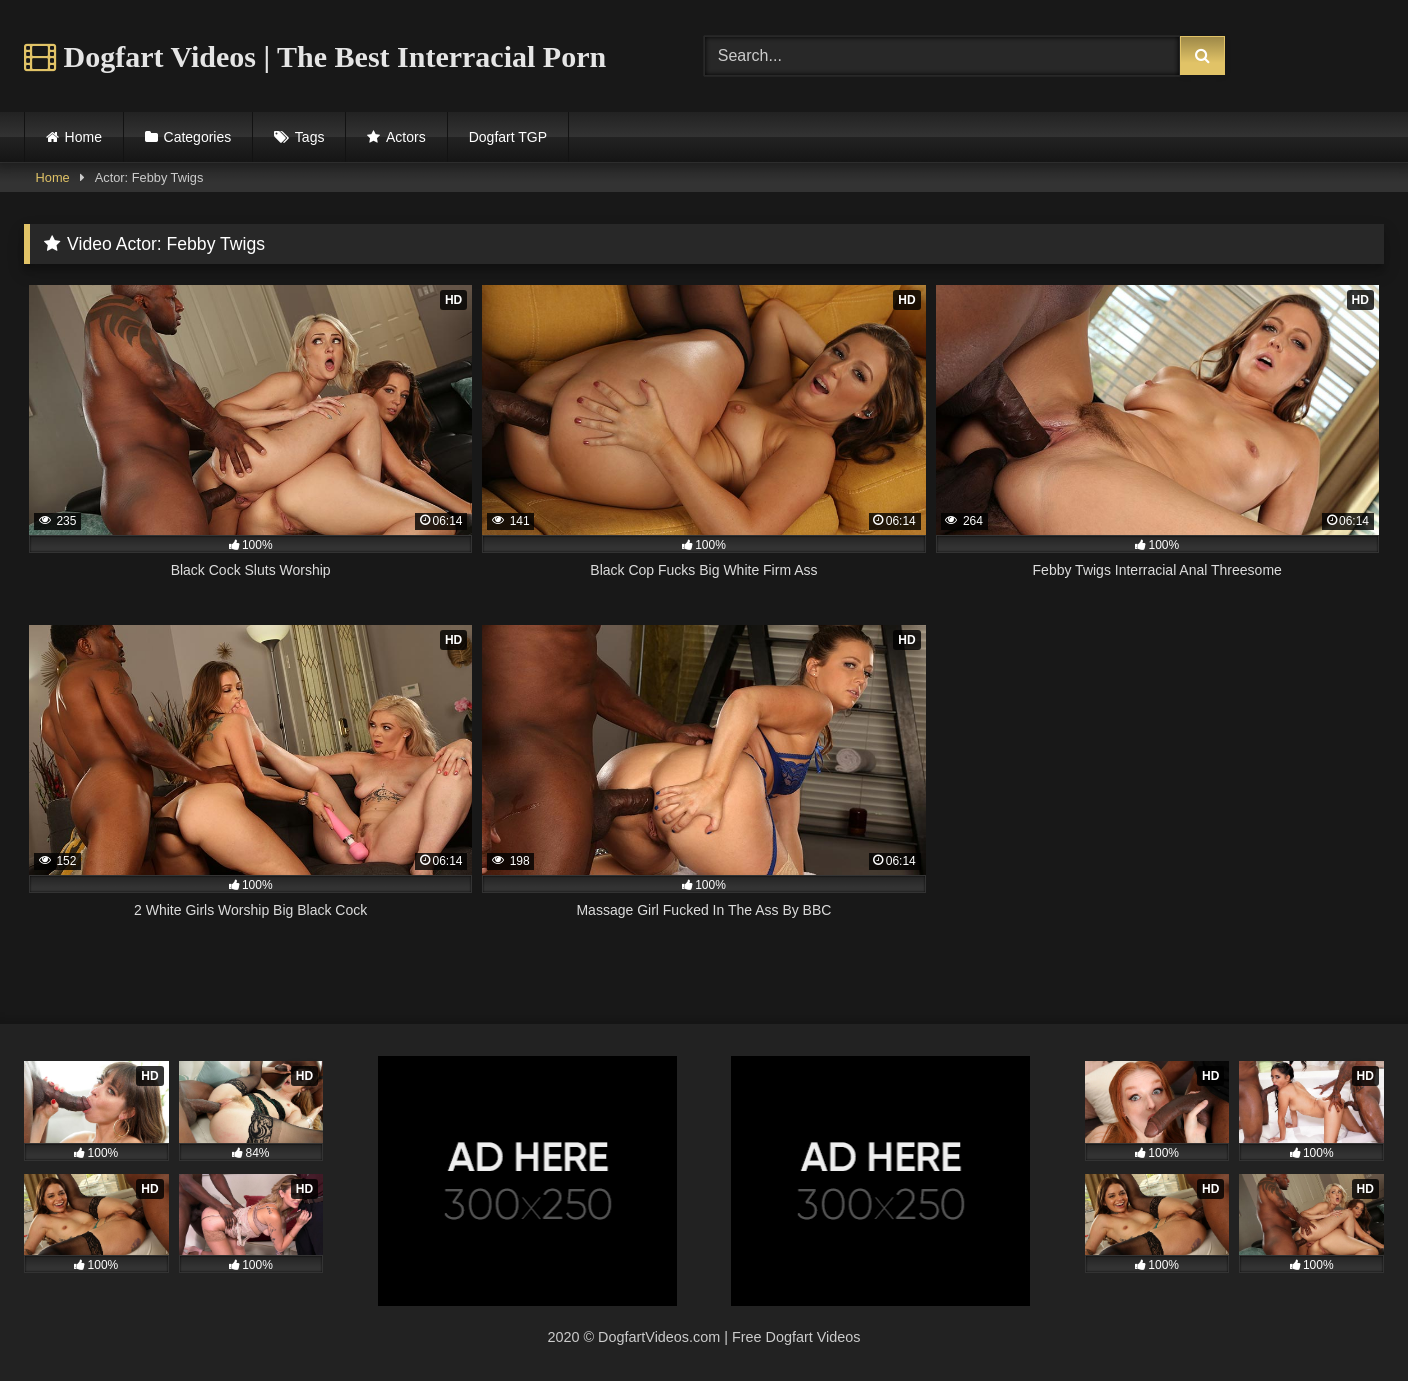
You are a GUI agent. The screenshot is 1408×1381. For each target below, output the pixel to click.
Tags (310, 137)
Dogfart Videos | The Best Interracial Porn (315, 56)
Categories (198, 137)
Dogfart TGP (508, 137)
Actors (406, 137)
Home (83, 137)
